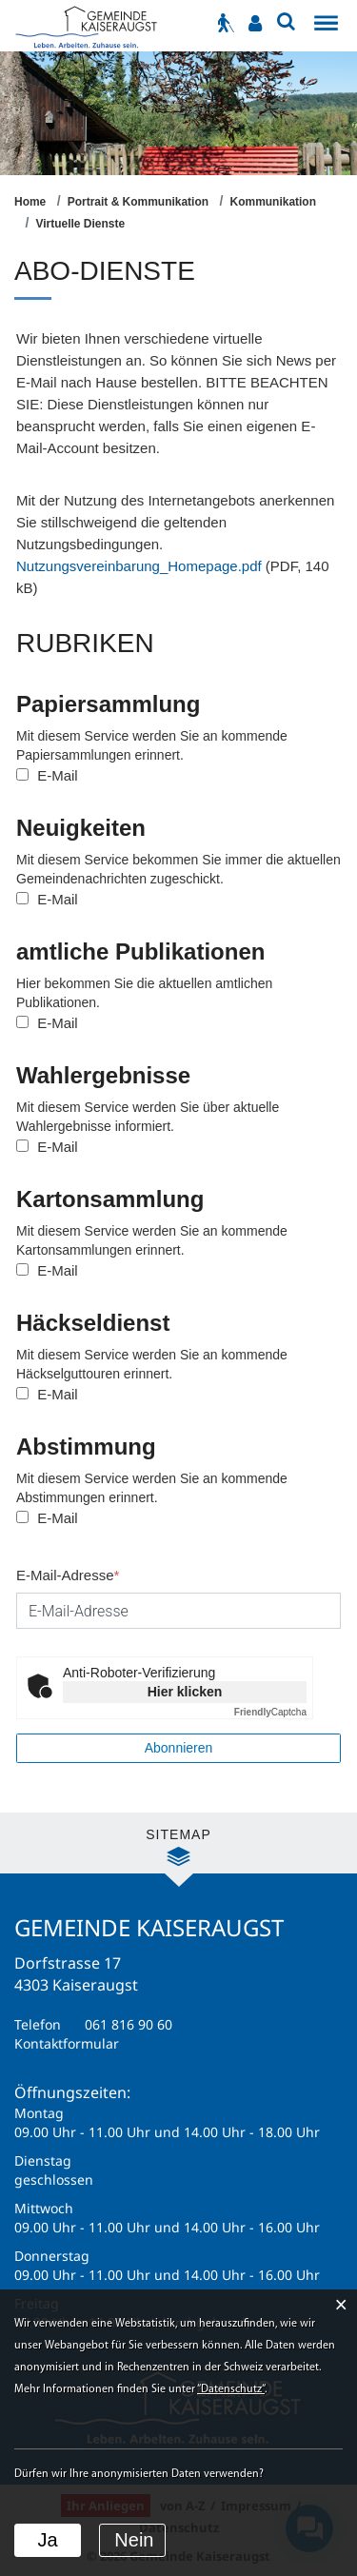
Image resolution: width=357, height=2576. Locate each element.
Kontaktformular (66, 2043)
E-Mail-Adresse (67, 1575)
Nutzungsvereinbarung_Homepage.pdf (139, 566)
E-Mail (47, 775)
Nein (133, 2539)
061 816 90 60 (128, 2024)
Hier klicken (185, 1691)
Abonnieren (179, 1747)
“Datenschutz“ (231, 2389)
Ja (47, 2539)
